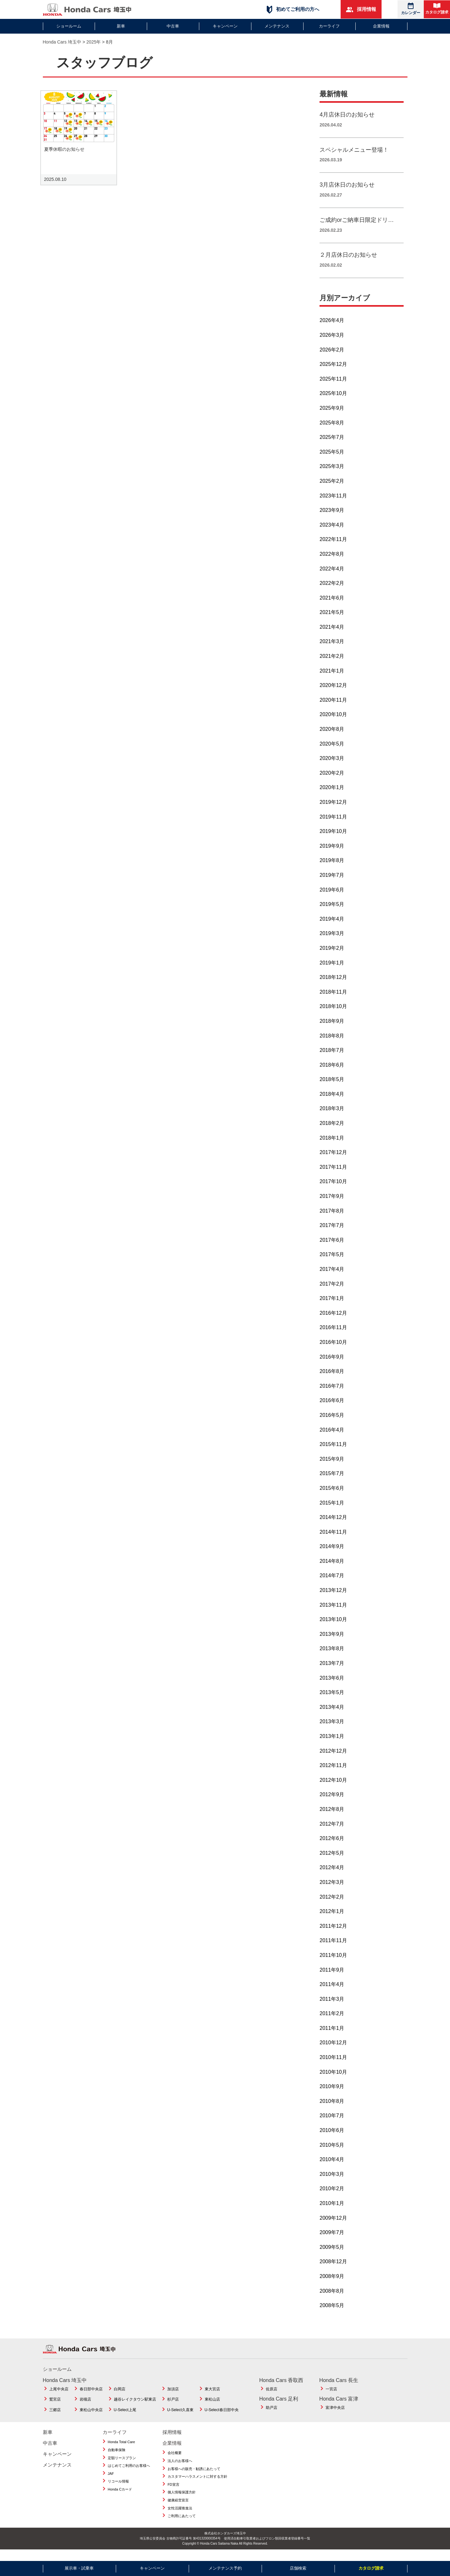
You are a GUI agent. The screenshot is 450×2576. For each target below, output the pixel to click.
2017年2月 (332, 1291)
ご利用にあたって (182, 2523)
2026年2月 (332, 357)
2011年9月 (332, 1977)
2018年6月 (332, 1072)
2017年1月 (332, 1305)
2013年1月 (332, 1743)
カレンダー (410, 9)
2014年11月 (333, 1539)
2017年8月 (332, 1218)
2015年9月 (332, 1466)
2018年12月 (333, 984)
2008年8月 (332, 2298)
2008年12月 (333, 2269)
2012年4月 (332, 1874)
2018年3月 (332, 1115)
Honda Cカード (120, 2497)
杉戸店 (173, 2406)
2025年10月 (333, 400)
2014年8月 (332, 1568)
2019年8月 (332, 867)
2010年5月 (332, 2152)
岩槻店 (85, 2406)
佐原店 (271, 2396)
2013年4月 (332, 1714)
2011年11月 (333, 1947)
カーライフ (329, 26)
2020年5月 (332, 751)
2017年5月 (332, 1261)
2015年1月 (332, 1510)
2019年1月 (332, 970)
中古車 (173, 26)
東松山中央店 (91, 2417)
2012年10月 (333, 1787)
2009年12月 (333, 2225)
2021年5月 (332, 619)
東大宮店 (212, 2396)
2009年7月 (332, 2239)
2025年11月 (333, 386)
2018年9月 (332, 1028)
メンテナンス (276, 26)
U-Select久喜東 (180, 2417)
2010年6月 (332, 2137)
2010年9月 (332, 2093)
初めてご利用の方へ (293, 9)
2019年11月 (333, 824)
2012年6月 (332, 1845)
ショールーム (68, 26)
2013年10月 (333, 1626)
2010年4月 (332, 2166)
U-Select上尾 (125, 2417)
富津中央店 (335, 2415)
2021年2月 (332, 663)
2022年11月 (333, 546)
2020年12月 (333, 692)
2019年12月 (333, 809)
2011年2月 (332, 2020)
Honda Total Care (121, 2449)
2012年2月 (332, 1904)
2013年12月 (333, 1597)
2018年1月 (332, 1145)
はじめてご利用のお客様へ (129, 2473)
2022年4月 (332, 575)
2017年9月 (332, 1203)
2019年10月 (333, 838)
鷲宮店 (55, 2406)
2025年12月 (333, 371)
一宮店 (331, 2396)
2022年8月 (332, 561)
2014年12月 (333, 1524)
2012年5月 (332, 1860)
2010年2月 (332, 2196)
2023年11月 (333, 503)
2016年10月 (333, 1349)
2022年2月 (332, 590)
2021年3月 (332, 648)
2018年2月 (332, 1130)
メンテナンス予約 (225, 2568)
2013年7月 (332, 1670)
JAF (111, 2481)
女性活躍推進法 (180, 2515)
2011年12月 (333, 1933)
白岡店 (119, 2396)
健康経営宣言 (178, 2507)
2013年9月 (332, 1641)
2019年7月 (332, 882)
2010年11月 (333, 2064)
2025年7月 (332, 444)
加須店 (173, 2396)
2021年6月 (332, 605)
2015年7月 (332, 1480)
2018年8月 (332, 1043)
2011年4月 (332, 1991)
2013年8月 (332, 1656)
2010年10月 (333, 2079)
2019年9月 (332, 853)
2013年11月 (333, 1612)
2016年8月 (332, 1378)
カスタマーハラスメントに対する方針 (197, 2484)
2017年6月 (332, 1247)
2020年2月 (332, 780)
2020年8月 (332, 736)
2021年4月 (332, 634)
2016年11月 (333, 1334)
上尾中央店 (58, 2396)
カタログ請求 (436, 8)
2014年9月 (332, 1553)
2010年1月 (332, 2210)
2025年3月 (332, 473)
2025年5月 (332, 459)
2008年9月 (332, 2283)
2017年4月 (332, 1276)
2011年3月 (332, 2006)
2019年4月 (332, 926)
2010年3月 (332, 2181)
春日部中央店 (91, 2396)
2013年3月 (332, 1729)
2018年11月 (333, 999)
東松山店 (212, 2406)
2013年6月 (332, 1685)
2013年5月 (332, 1699)
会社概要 (175, 2460)
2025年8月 (332, 430)
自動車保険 (116, 2457)
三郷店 (55, 2417)
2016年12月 (333, 1320)
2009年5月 (332, 2254)
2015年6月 (332, 1495)
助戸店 (271, 2415)
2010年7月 (332, 2123)
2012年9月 (332, 1802)
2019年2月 (332, 955)
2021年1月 (332, 678)
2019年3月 (332, 940)
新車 (121, 26)
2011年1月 (332, 2035)
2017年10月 (333, 1188)
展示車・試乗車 (79, 2568)
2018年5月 (332, 1086)
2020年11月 (333, 707)
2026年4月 (332, 327)
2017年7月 (332, 1232)
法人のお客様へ (180, 2468)
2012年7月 (332, 1831)
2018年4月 (332, 1101)
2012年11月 (333, 1772)
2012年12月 (333, 1758)
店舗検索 (298, 2568)
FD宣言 (173, 2492)
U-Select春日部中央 (222, 2417)
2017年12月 (333, 1159)
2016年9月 (332, 1364)
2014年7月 (332, 1583)
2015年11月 (333, 1451)
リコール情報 (118, 2489)
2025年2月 (332, 488)
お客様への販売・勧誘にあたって (194, 2476)
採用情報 (361, 9)
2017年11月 (333, 1174)
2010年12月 (333, 2050)
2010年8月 (332, 2108)
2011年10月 (333, 1962)
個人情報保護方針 (182, 2499)
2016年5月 (332, 1422)
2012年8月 (332, 1816)
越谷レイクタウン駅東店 (135, 2406)
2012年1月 (332, 1918)
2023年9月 (332, 517)
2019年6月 (332, 897)
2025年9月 (332, 415)
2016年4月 (332, 1437)
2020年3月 (332, 765)
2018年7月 (332, 1057)
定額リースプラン (122, 2465)
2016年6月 (332, 1407)
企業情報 (381, 26)
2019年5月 (332, 911)
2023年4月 (332, 532)
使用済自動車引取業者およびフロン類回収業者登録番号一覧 (267, 2546)
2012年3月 (332, 1889)
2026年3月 (332, 342)
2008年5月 (332, 2312)
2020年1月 (332, 794)
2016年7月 (332, 1393)
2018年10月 (333, 1013)
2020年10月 (333, 721)
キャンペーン (225, 26)
